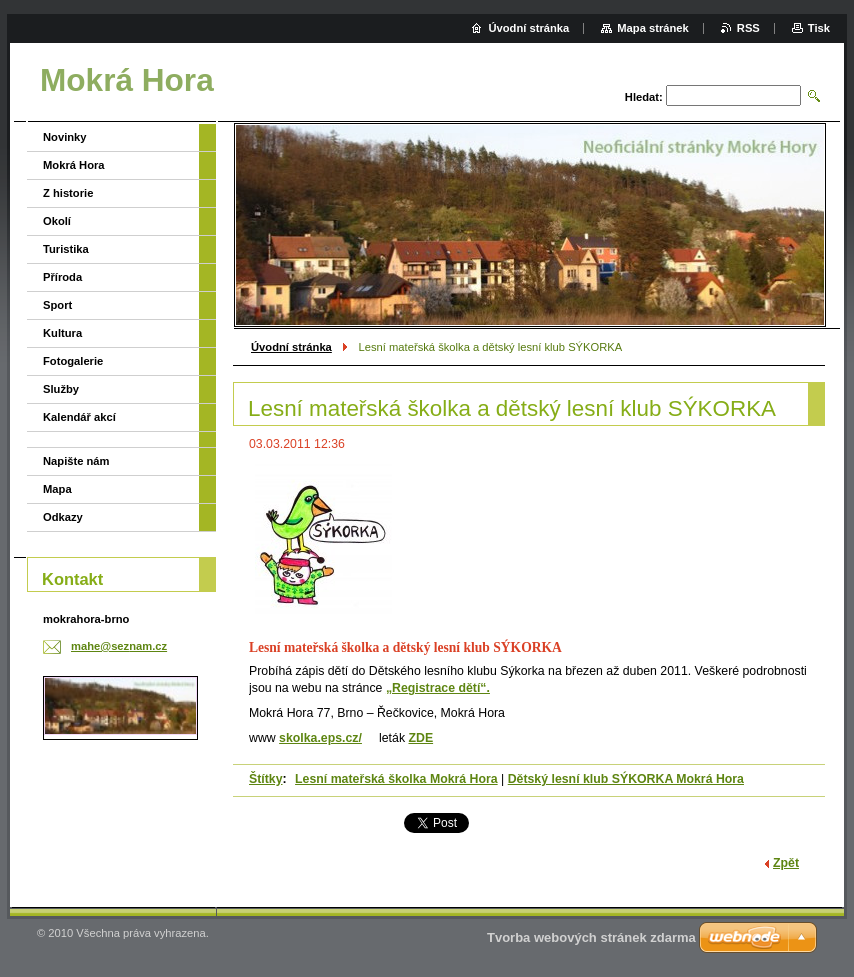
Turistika (66, 249)
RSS (748, 28)
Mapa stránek (653, 28)
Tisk (819, 28)
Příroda (62, 277)
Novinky (65, 137)
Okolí (57, 221)
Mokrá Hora (74, 165)
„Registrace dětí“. (438, 688)
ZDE (420, 738)
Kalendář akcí (79, 417)
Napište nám (76, 461)
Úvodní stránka (291, 347)
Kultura (62, 333)
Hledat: (644, 97)
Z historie (68, 193)
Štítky (266, 779)
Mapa (57, 489)
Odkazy (63, 517)
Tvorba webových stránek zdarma (591, 937)
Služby (61, 389)
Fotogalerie (73, 361)
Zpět (786, 863)
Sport (57, 305)
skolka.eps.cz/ (320, 738)
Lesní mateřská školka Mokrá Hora (396, 779)
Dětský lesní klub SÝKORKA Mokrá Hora (626, 779)
